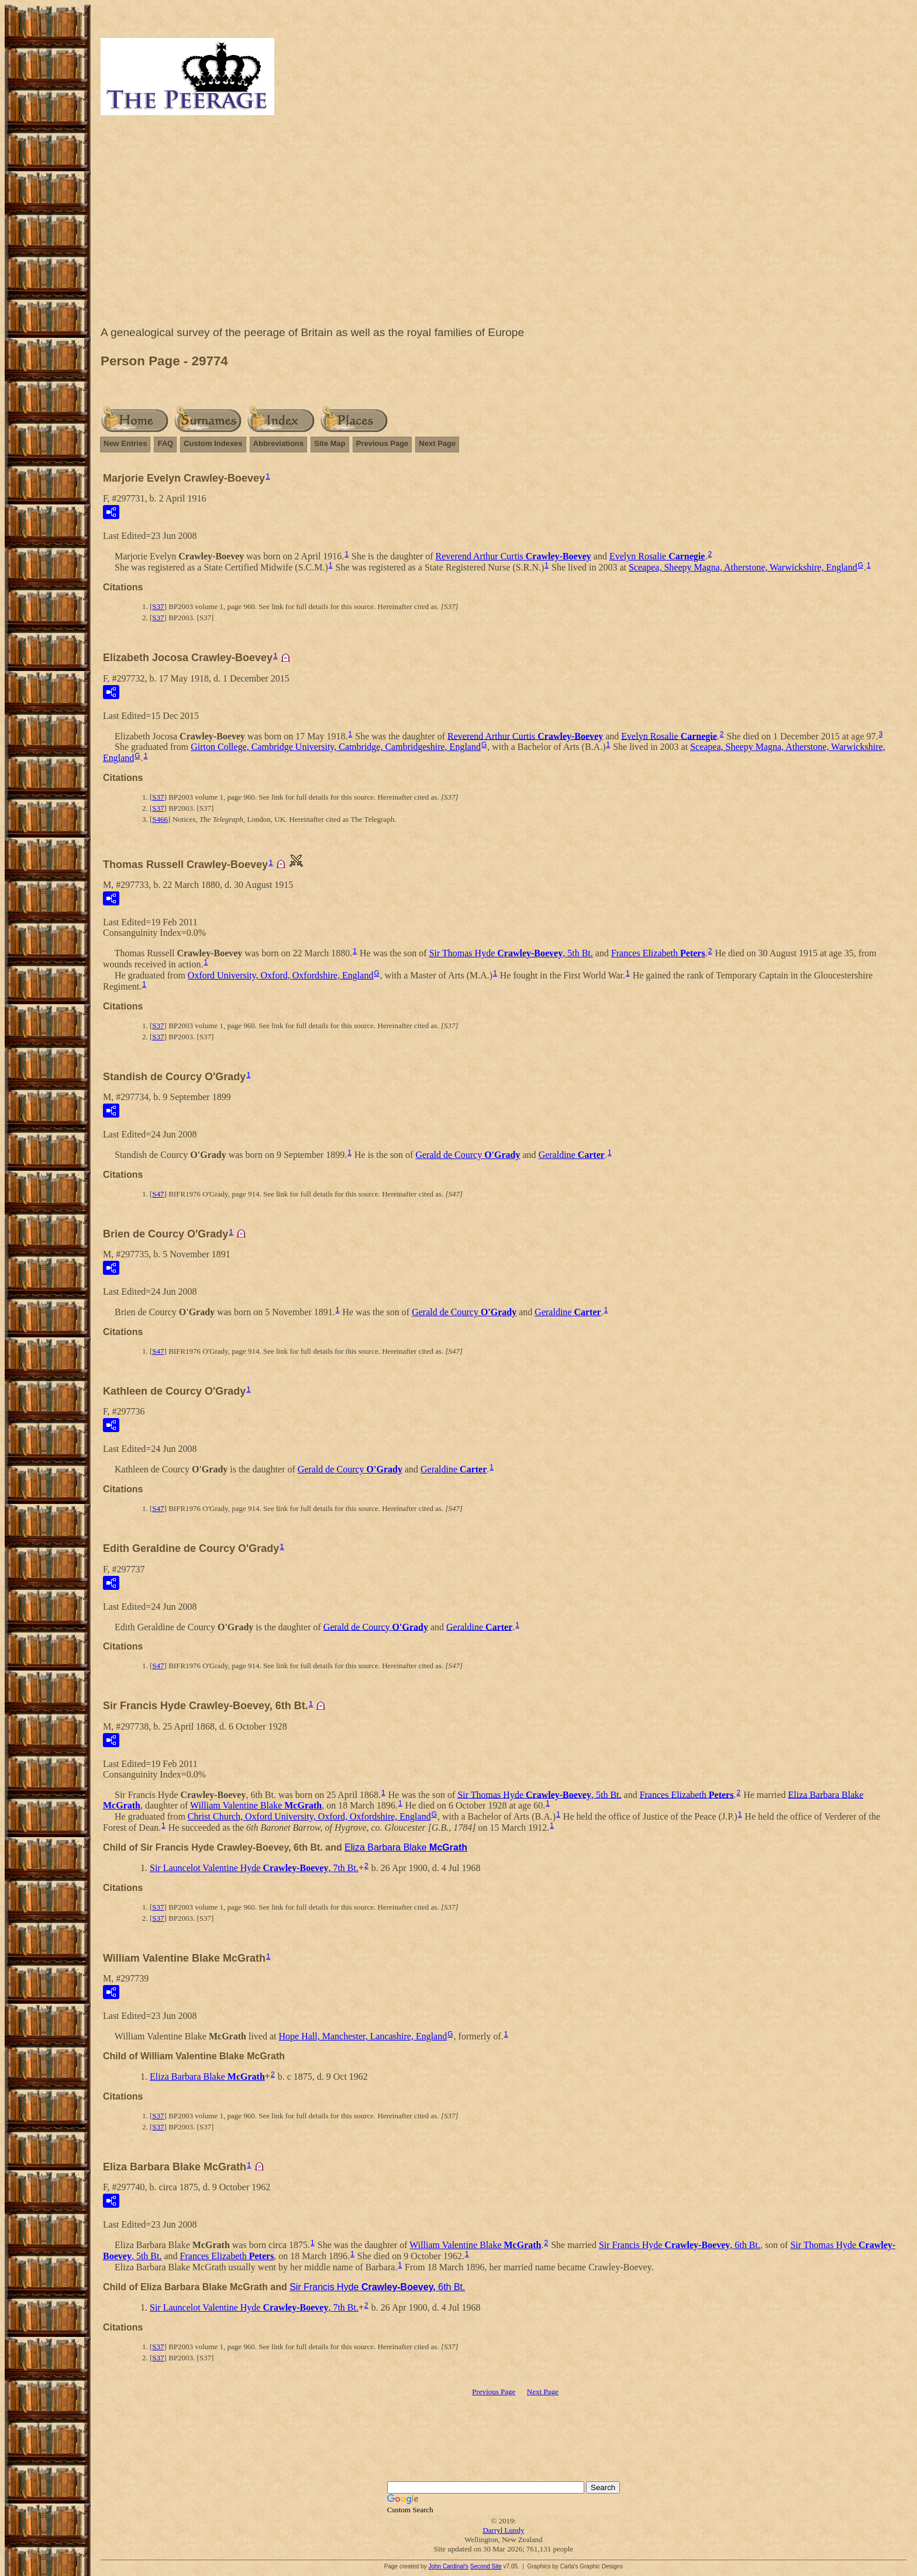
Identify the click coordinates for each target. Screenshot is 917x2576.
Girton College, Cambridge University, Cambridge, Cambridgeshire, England (336, 747)
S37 (158, 606)
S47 (158, 1194)
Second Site (486, 2566)
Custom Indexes (213, 443)
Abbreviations (278, 443)
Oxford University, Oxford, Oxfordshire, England (281, 975)
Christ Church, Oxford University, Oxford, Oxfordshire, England (309, 1816)
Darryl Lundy (503, 2530)
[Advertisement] (503, 223)
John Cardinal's (448, 2566)
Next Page (437, 443)
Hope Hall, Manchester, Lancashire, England (363, 2036)
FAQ (165, 443)
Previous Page (382, 443)
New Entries (125, 443)
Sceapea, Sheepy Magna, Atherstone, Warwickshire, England (743, 567)
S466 (160, 819)
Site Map (329, 443)
